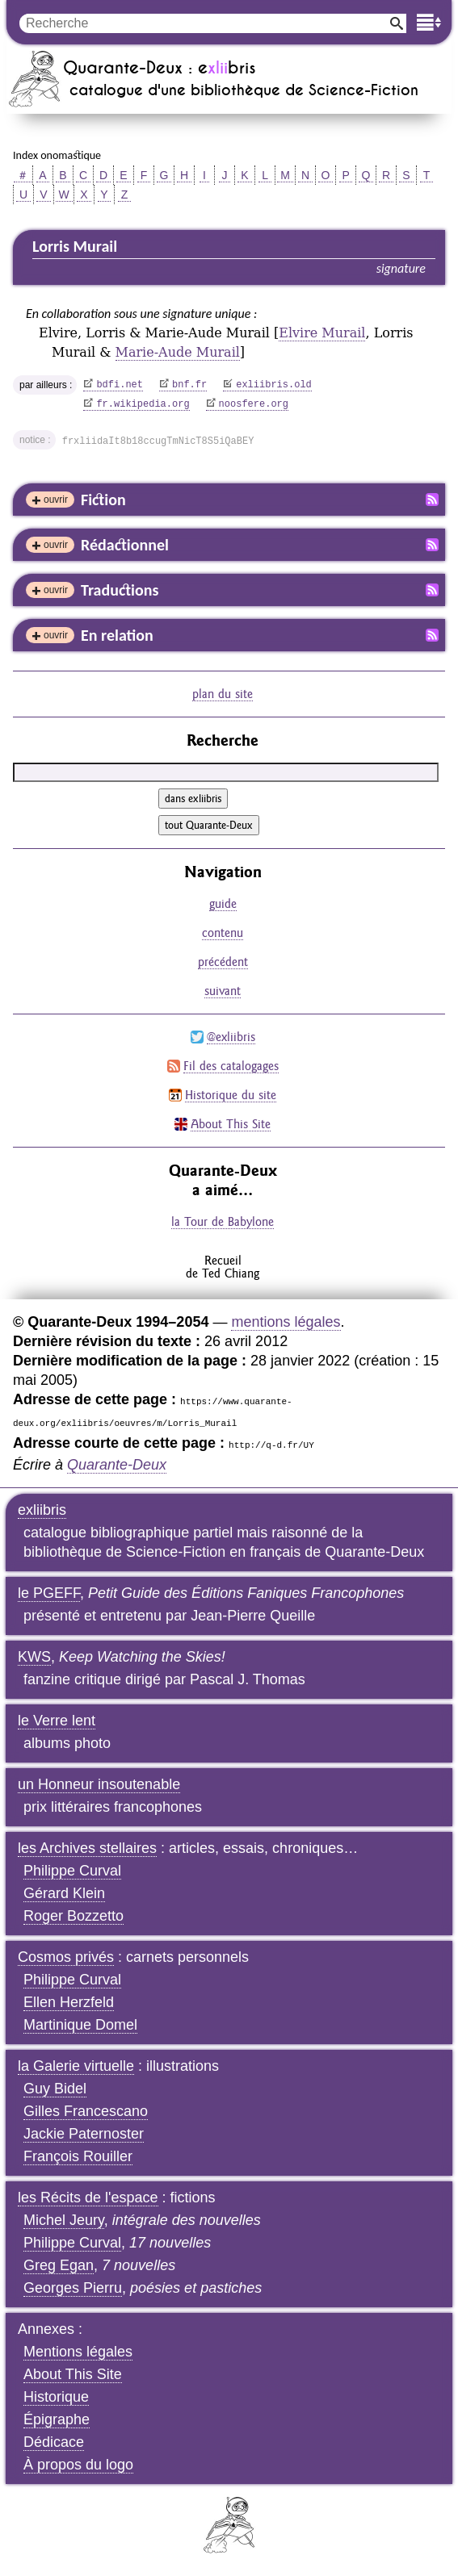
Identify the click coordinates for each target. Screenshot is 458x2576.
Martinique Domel (80, 2025)
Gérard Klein (64, 1893)
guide (223, 903)
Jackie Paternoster (83, 2134)
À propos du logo (78, 2465)
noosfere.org (253, 404)
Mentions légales (77, 2352)
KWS (34, 1657)
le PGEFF (49, 1593)
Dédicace (53, 2442)
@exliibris (231, 1036)
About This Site (231, 1124)
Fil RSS (432, 499)
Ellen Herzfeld (68, 2002)
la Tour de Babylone (222, 1221)
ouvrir (56, 499)
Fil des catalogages (231, 1066)
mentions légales (285, 1322)
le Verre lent (56, 1720)
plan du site (222, 693)
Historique (56, 2397)
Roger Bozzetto (73, 1916)
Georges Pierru (72, 2288)
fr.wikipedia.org (142, 404)
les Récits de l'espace (88, 2197)
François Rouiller (77, 2156)
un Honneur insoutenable (99, 1784)
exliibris (42, 1510)
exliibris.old (274, 385)
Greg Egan (58, 2265)
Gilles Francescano (85, 2111)
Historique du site (230, 1095)
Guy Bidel (54, 2088)
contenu (222, 932)
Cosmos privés (66, 1957)
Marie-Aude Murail (178, 352)
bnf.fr (189, 385)
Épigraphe (56, 2419)
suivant (222, 990)
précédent (223, 961)
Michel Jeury (63, 2220)
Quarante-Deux (116, 1465)
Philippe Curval (72, 1871)
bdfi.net (119, 385)
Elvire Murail (322, 333)
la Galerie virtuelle (76, 2066)
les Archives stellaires (87, 1848)
